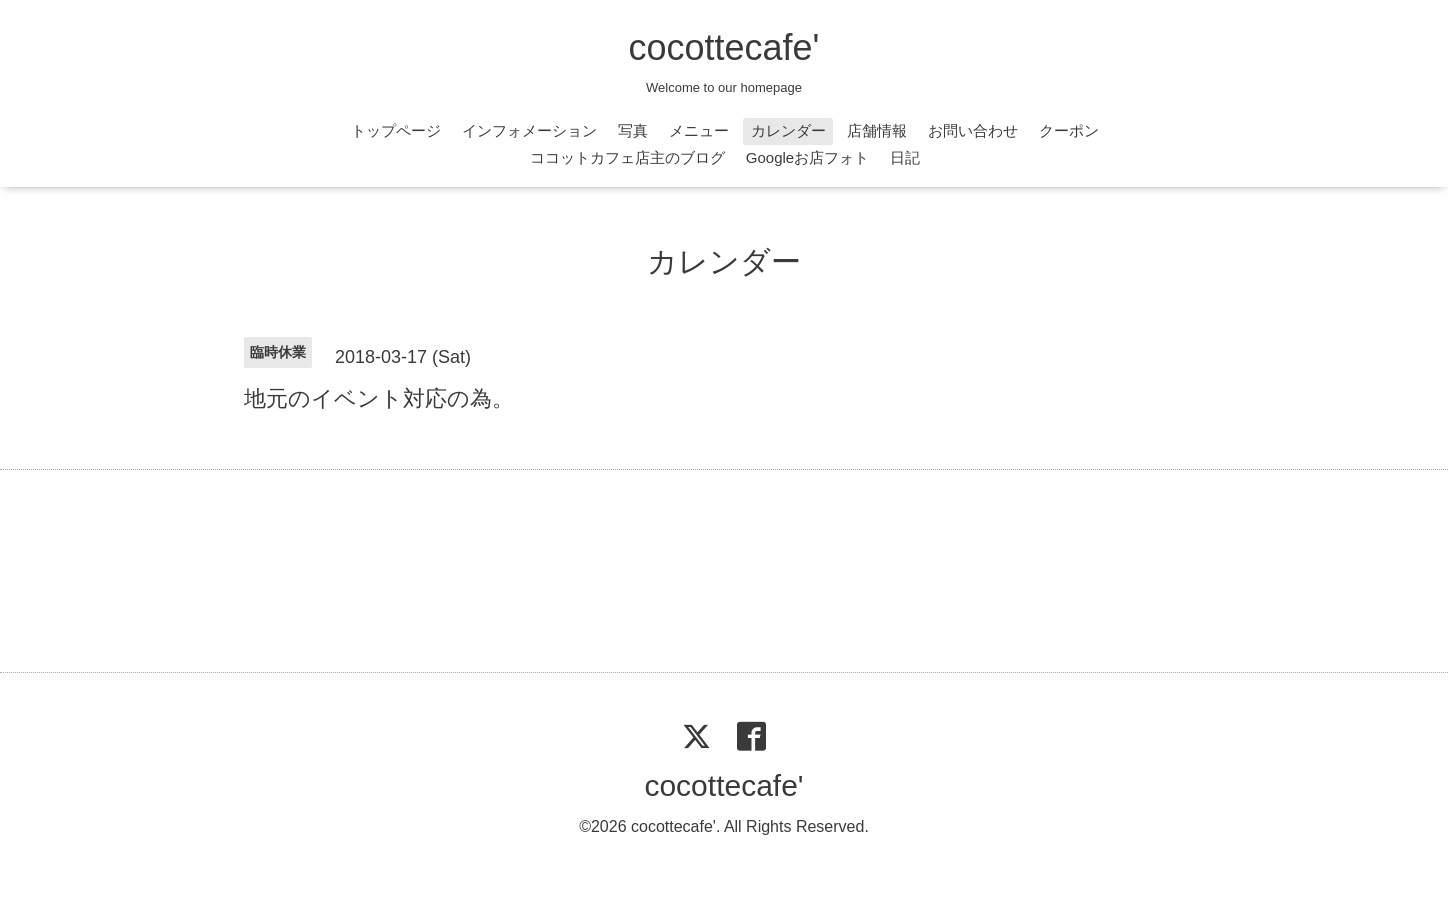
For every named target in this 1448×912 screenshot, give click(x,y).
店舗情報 (877, 130)
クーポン (1069, 130)
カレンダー (788, 130)
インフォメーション (529, 130)
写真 (633, 130)
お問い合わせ (973, 130)
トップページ (396, 130)
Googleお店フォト (807, 157)
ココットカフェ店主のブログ (627, 157)
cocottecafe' (724, 47)
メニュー (699, 130)
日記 (905, 157)
